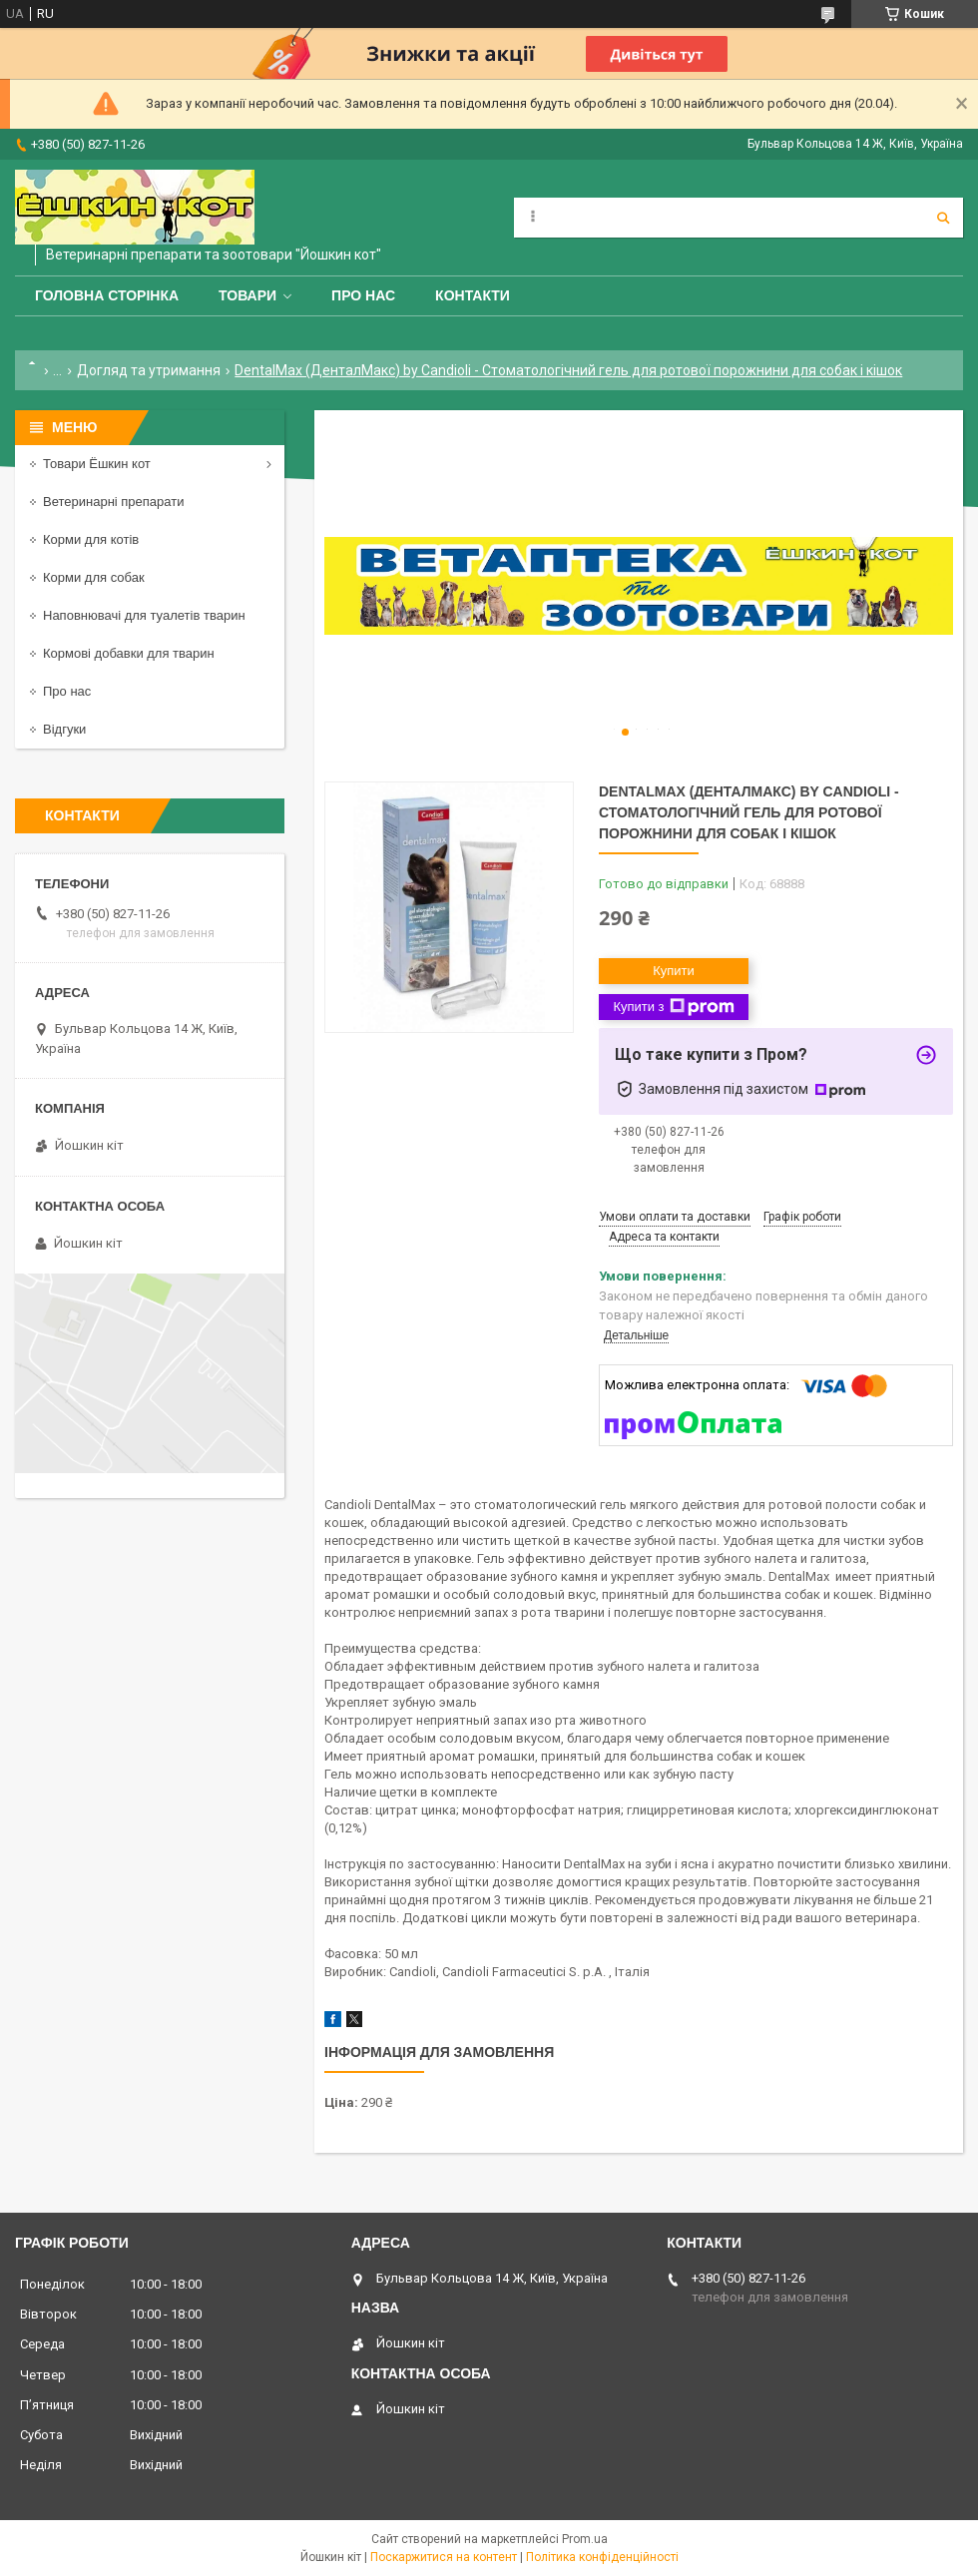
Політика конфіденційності (602, 2557)
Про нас (363, 295)
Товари (247, 295)
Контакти (472, 295)
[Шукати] (943, 218)
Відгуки (64, 729)
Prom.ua (585, 2539)
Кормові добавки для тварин (129, 653)
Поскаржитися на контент (443, 2557)
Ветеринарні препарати (113, 501)
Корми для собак (94, 577)
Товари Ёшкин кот (97, 463)
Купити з (673, 1007)
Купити (674, 970)
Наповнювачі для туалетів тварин (144, 615)
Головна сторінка (107, 295)
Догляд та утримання (149, 370)
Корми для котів (91, 539)
